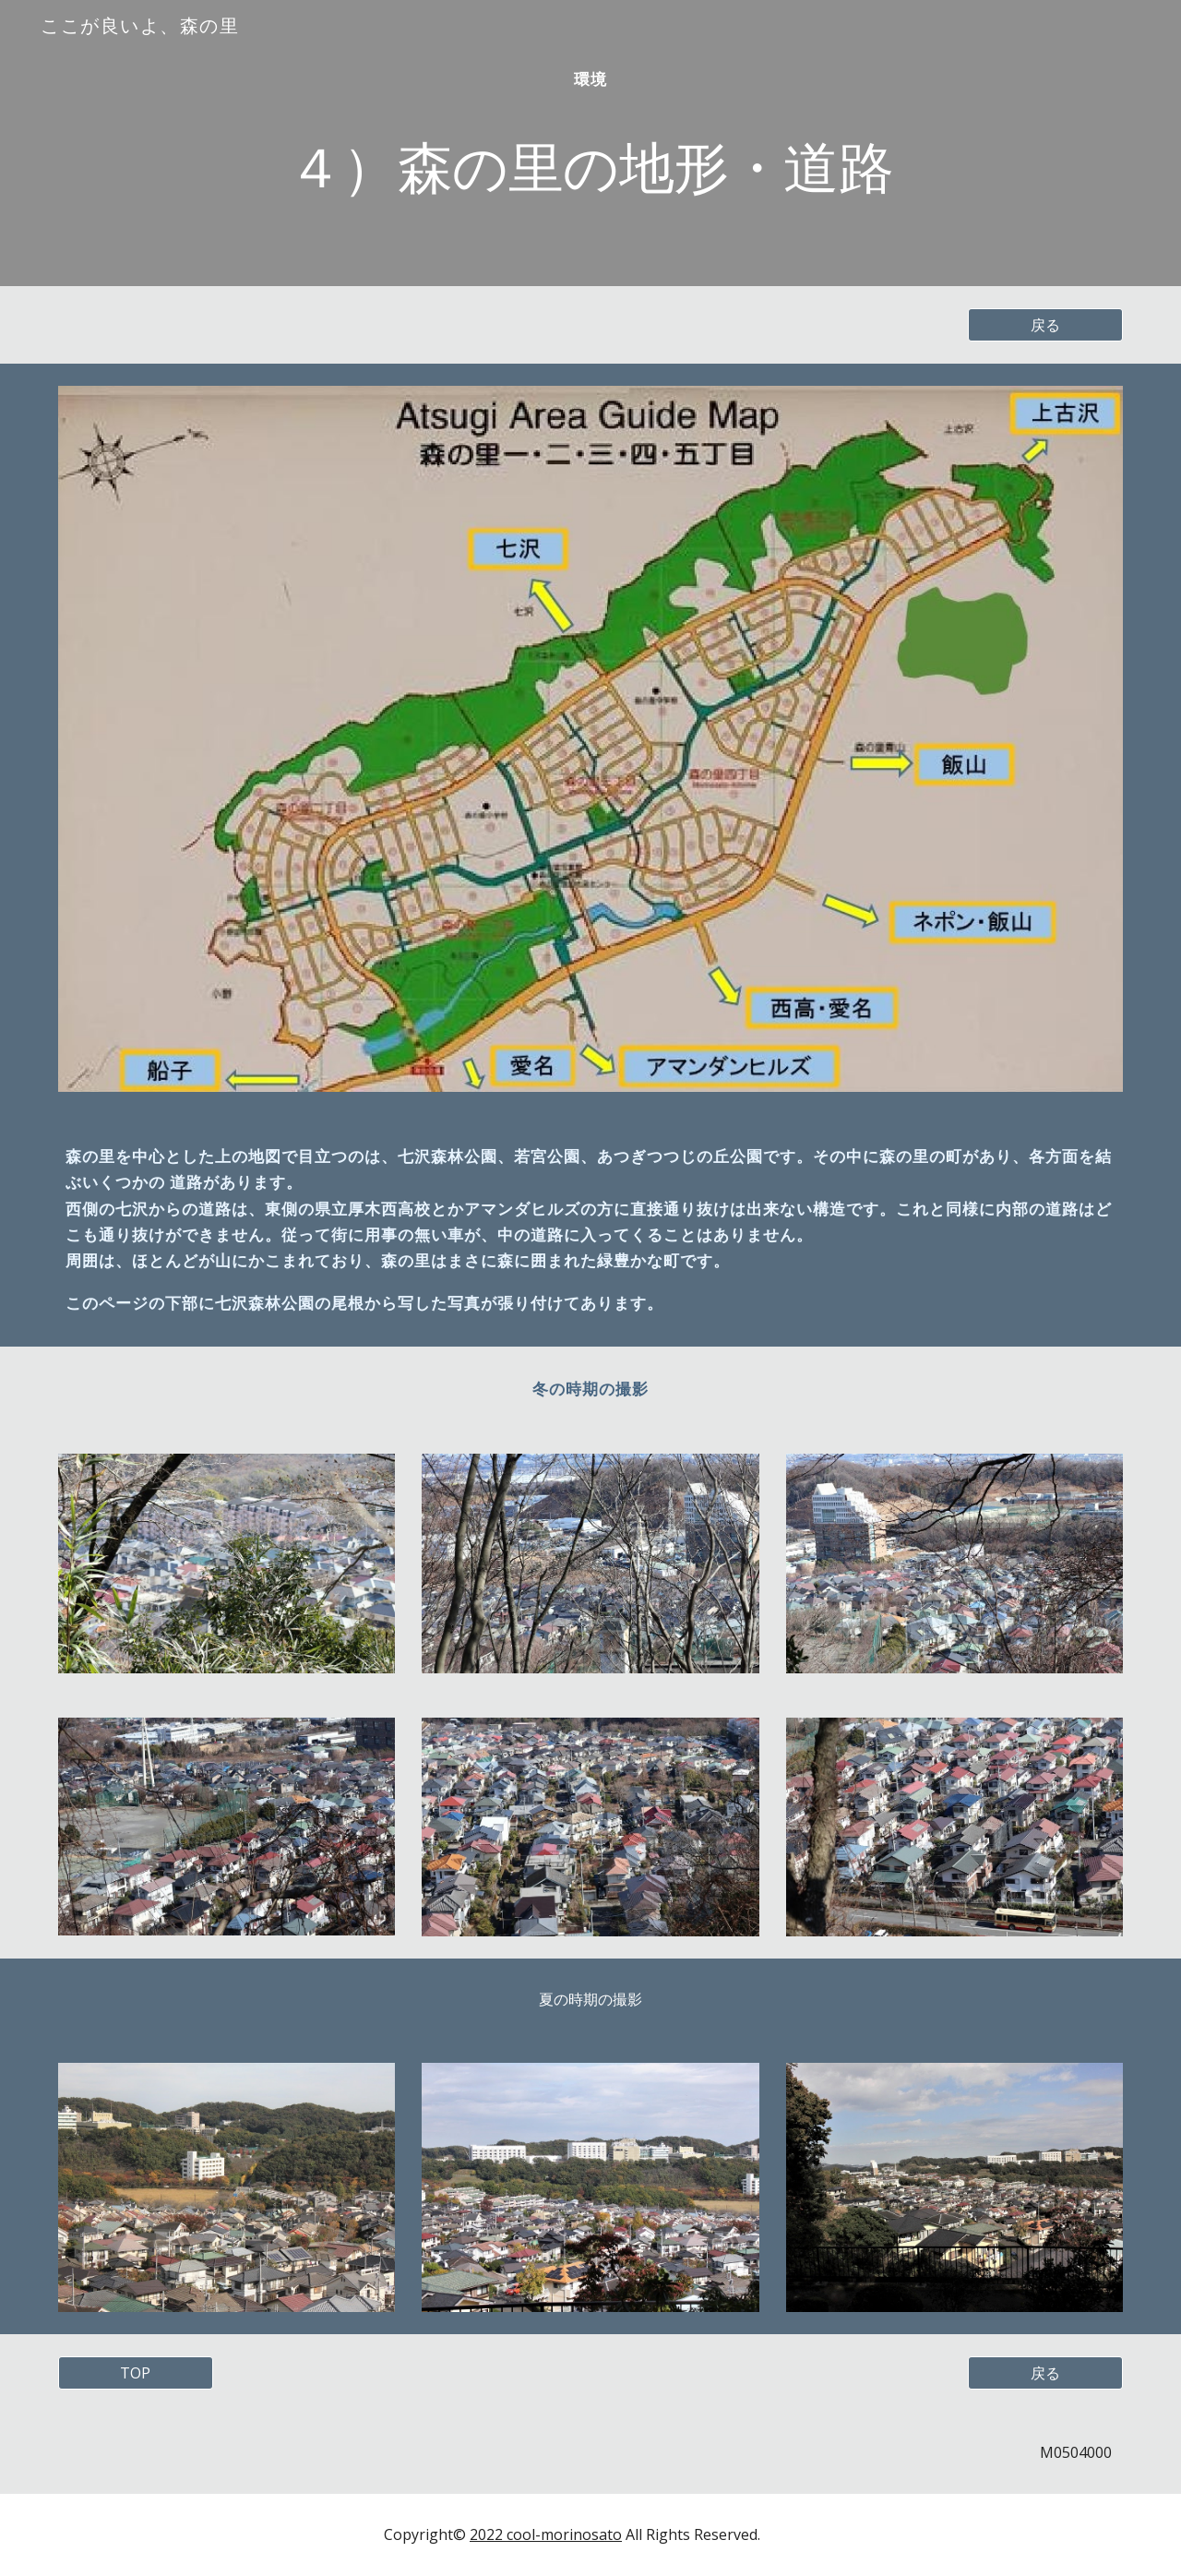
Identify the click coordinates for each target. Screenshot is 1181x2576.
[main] (590, 143)
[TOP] (135, 2373)
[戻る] (1045, 325)
